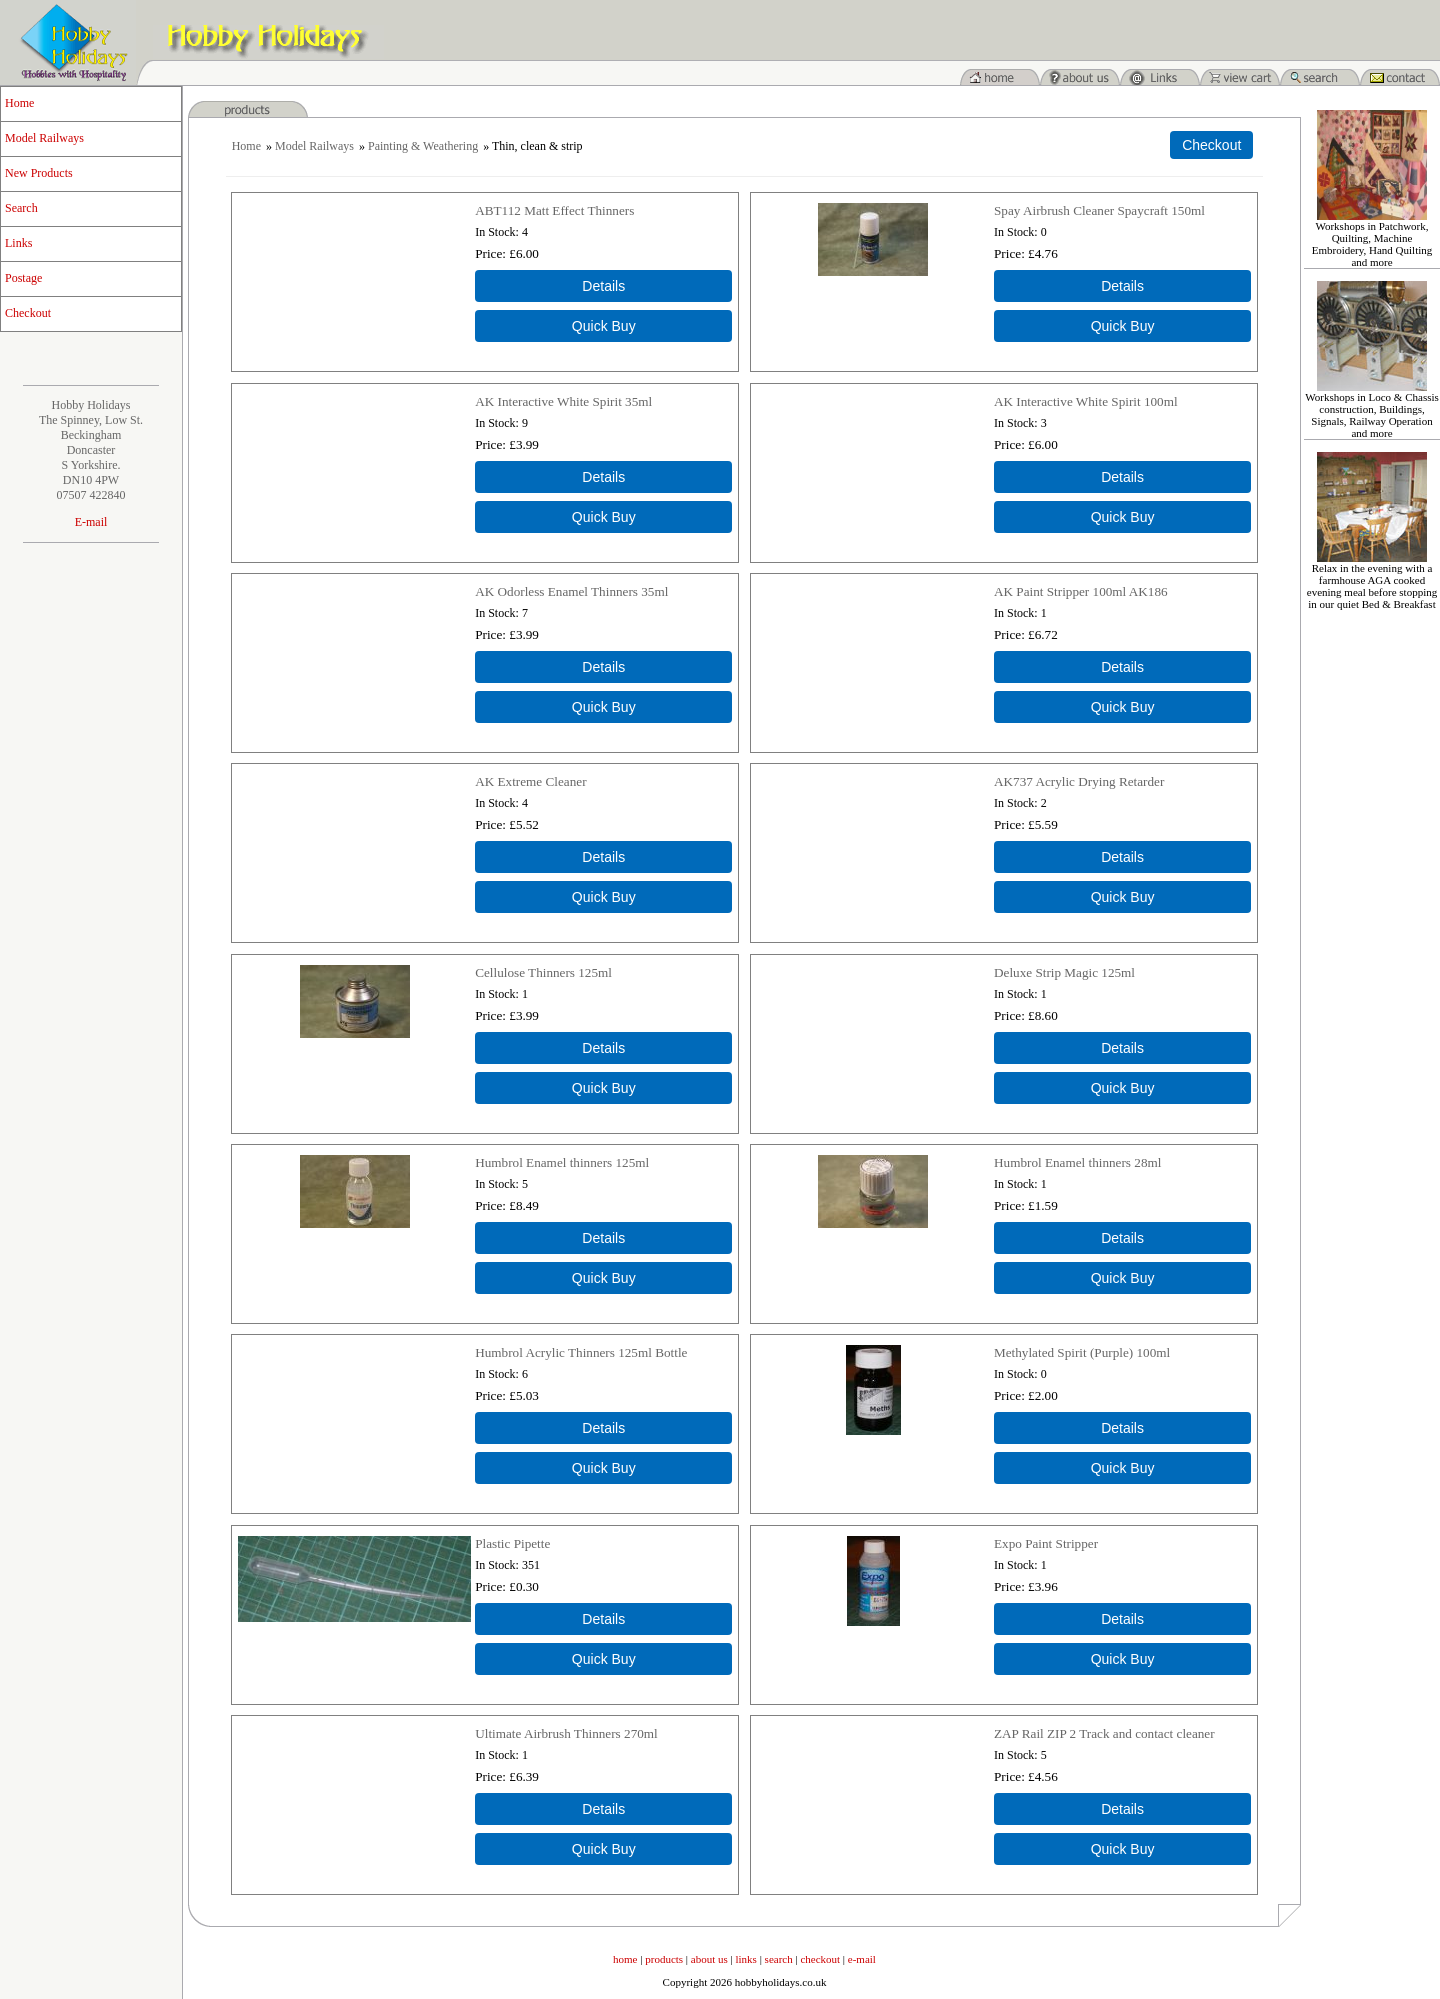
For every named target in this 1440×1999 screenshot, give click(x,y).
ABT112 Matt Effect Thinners (554, 210)
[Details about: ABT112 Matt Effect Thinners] (603, 286)
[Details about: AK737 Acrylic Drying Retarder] (1122, 857)
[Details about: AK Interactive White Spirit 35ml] (603, 477)
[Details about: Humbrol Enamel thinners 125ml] (603, 1238)
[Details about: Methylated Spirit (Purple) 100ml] (1122, 1428)
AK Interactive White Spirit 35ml (563, 401)
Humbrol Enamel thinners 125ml (562, 1162)
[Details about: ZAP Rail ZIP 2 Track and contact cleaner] (1122, 1809)
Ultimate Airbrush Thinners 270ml (566, 1733)
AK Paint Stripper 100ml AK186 (1081, 591)
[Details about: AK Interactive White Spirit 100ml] (1122, 477)
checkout (820, 1959)
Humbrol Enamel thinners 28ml (1077, 1162)
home (625, 1959)
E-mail (91, 522)
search (779, 1959)
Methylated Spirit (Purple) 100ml (1082, 1352)
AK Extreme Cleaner (530, 781)
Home (19, 103)
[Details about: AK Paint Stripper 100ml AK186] (1122, 667)
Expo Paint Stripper (1046, 1543)
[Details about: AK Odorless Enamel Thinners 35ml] (603, 667)
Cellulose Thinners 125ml (543, 972)
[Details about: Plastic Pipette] (603, 1619)
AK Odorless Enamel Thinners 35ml (571, 591)
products (664, 1959)
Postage (23, 278)
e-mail (862, 1959)
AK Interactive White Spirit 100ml (1086, 401)
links (746, 1959)
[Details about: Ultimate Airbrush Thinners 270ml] (603, 1809)
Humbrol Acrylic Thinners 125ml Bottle (581, 1352)
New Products (39, 173)
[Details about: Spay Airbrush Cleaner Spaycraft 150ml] (1122, 286)
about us (709, 1959)
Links (18, 243)
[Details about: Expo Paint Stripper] (1122, 1619)
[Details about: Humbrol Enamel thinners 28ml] (1122, 1238)
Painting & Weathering (423, 146)
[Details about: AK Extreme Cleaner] (603, 857)
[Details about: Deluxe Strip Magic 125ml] (1122, 1048)
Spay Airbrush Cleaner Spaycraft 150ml (1099, 210)
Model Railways (44, 138)
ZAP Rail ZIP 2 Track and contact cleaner (1104, 1733)
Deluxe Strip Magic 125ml (1064, 972)
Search (21, 208)
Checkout (28, 313)
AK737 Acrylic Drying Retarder (1079, 781)
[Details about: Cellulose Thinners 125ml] (603, 1048)
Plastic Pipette (512, 1543)
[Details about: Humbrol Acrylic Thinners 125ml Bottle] (603, 1428)
